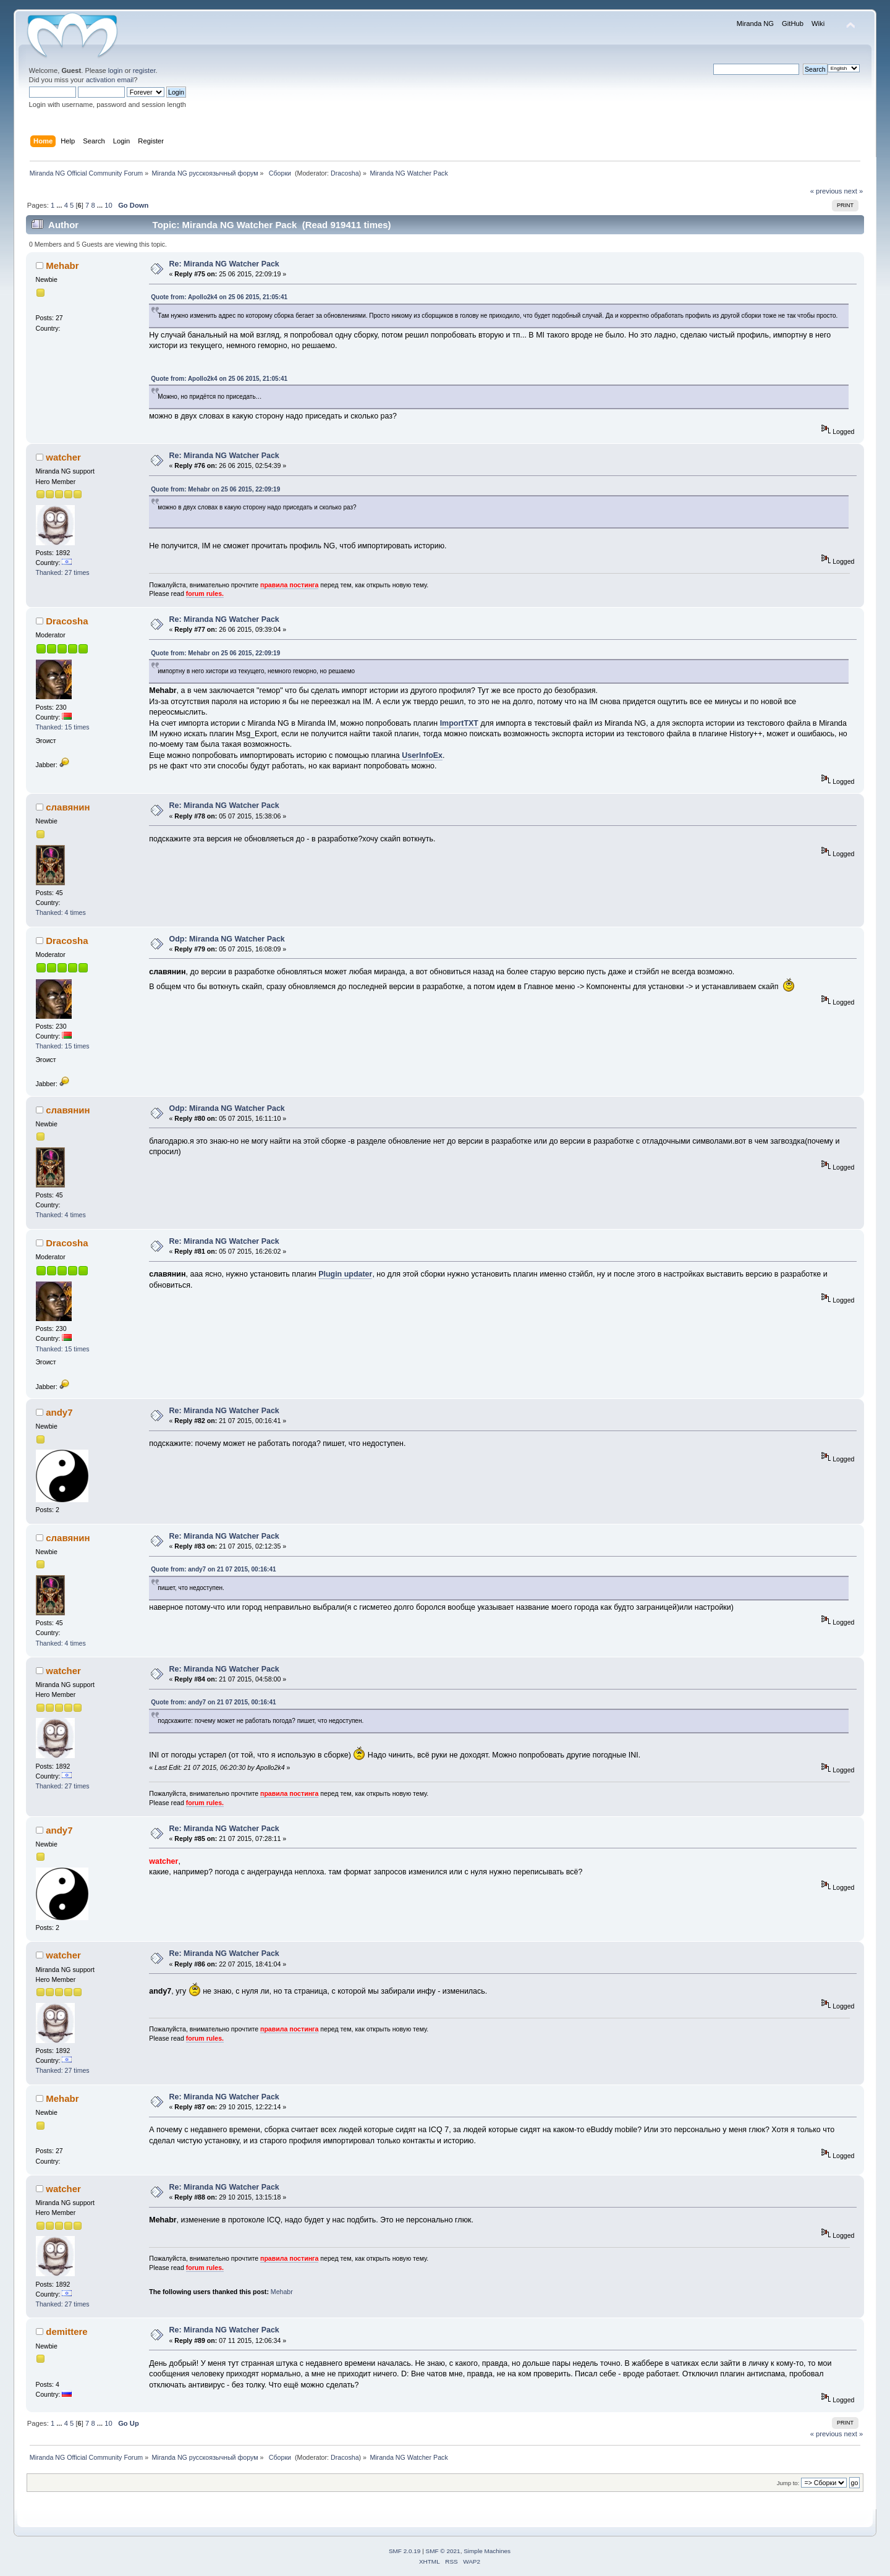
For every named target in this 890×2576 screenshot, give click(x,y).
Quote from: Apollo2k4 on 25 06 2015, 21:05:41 (219, 297)
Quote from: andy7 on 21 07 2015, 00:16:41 (213, 1569)
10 (108, 205)
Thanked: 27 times (63, 572)
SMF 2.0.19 (405, 2551)
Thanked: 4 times (61, 912)
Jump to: (788, 2483)
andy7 (59, 1412)
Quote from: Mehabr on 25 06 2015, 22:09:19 (215, 489)
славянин (68, 807)
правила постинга (289, 585)
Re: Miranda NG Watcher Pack (224, 264)
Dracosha (345, 173)
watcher (63, 457)
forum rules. (205, 593)
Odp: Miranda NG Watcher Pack (227, 939)
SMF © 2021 (443, 2551)
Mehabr (62, 265)
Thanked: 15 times (63, 727)
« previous (826, 191)
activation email (110, 79)
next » (853, 191)
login (115, 70)
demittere (66, 2331)
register (144, 70)
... (60, 205)
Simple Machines (487, 2551)
